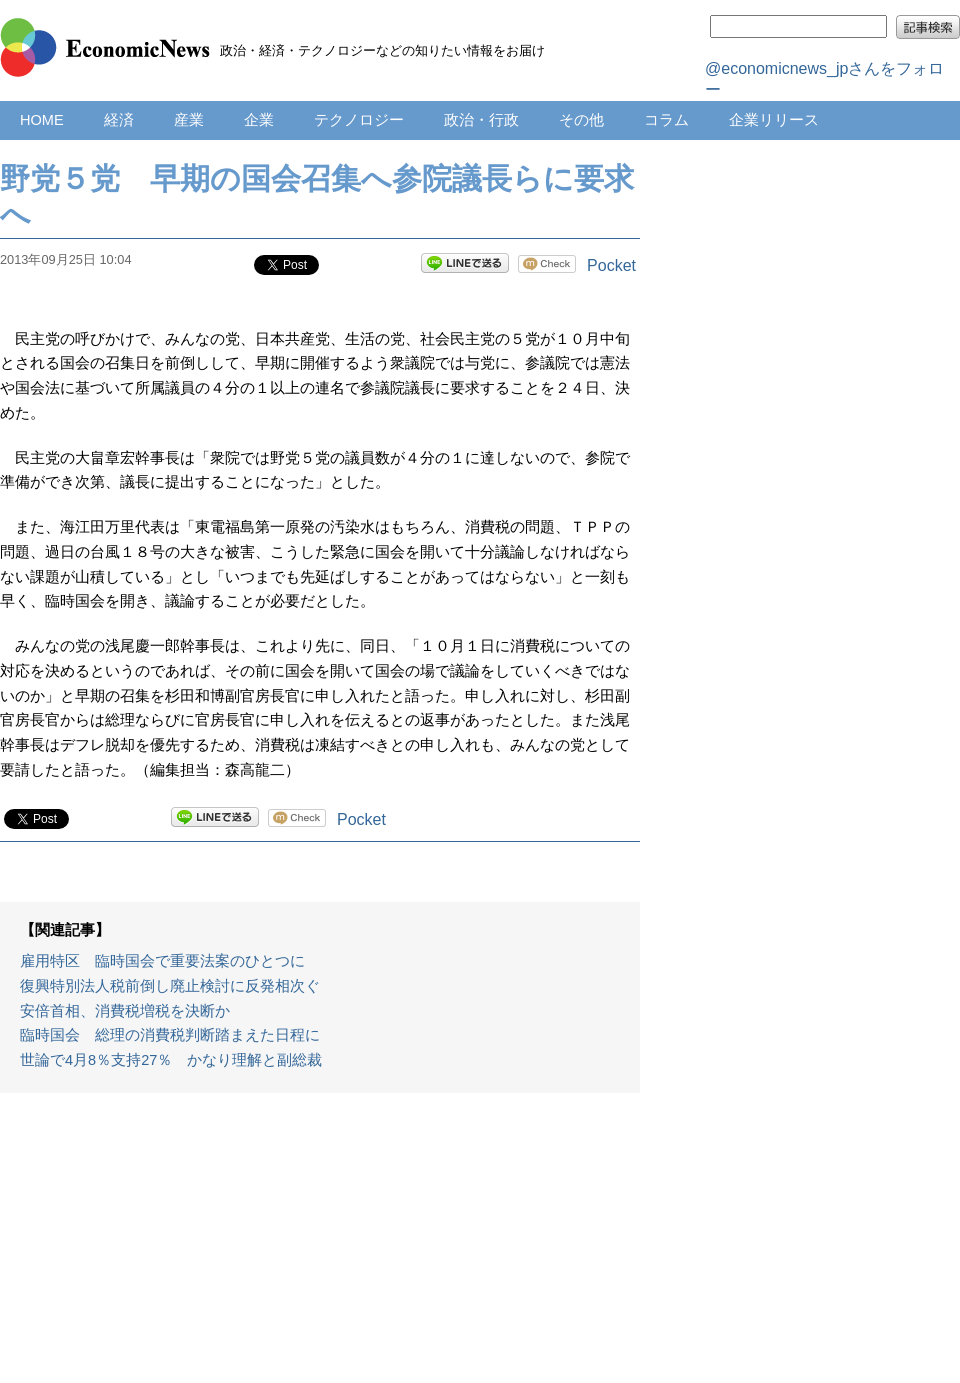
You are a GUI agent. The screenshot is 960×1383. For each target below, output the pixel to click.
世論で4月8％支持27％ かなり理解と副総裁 (171, 1060)
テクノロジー (359, 120)
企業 (259, 120)
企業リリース (774, 120)
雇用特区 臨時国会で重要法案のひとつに (162, 961)
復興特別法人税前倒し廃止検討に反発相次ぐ (170, 986)
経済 (119, 120)
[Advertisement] (320, 1248)
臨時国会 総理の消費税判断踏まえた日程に (170, 1035)
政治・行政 (481, 120)
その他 (581, 120)
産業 (189, 120)
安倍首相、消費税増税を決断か (125, 1011)
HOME (42, 120)
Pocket (611, 265)
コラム (666, 120)
